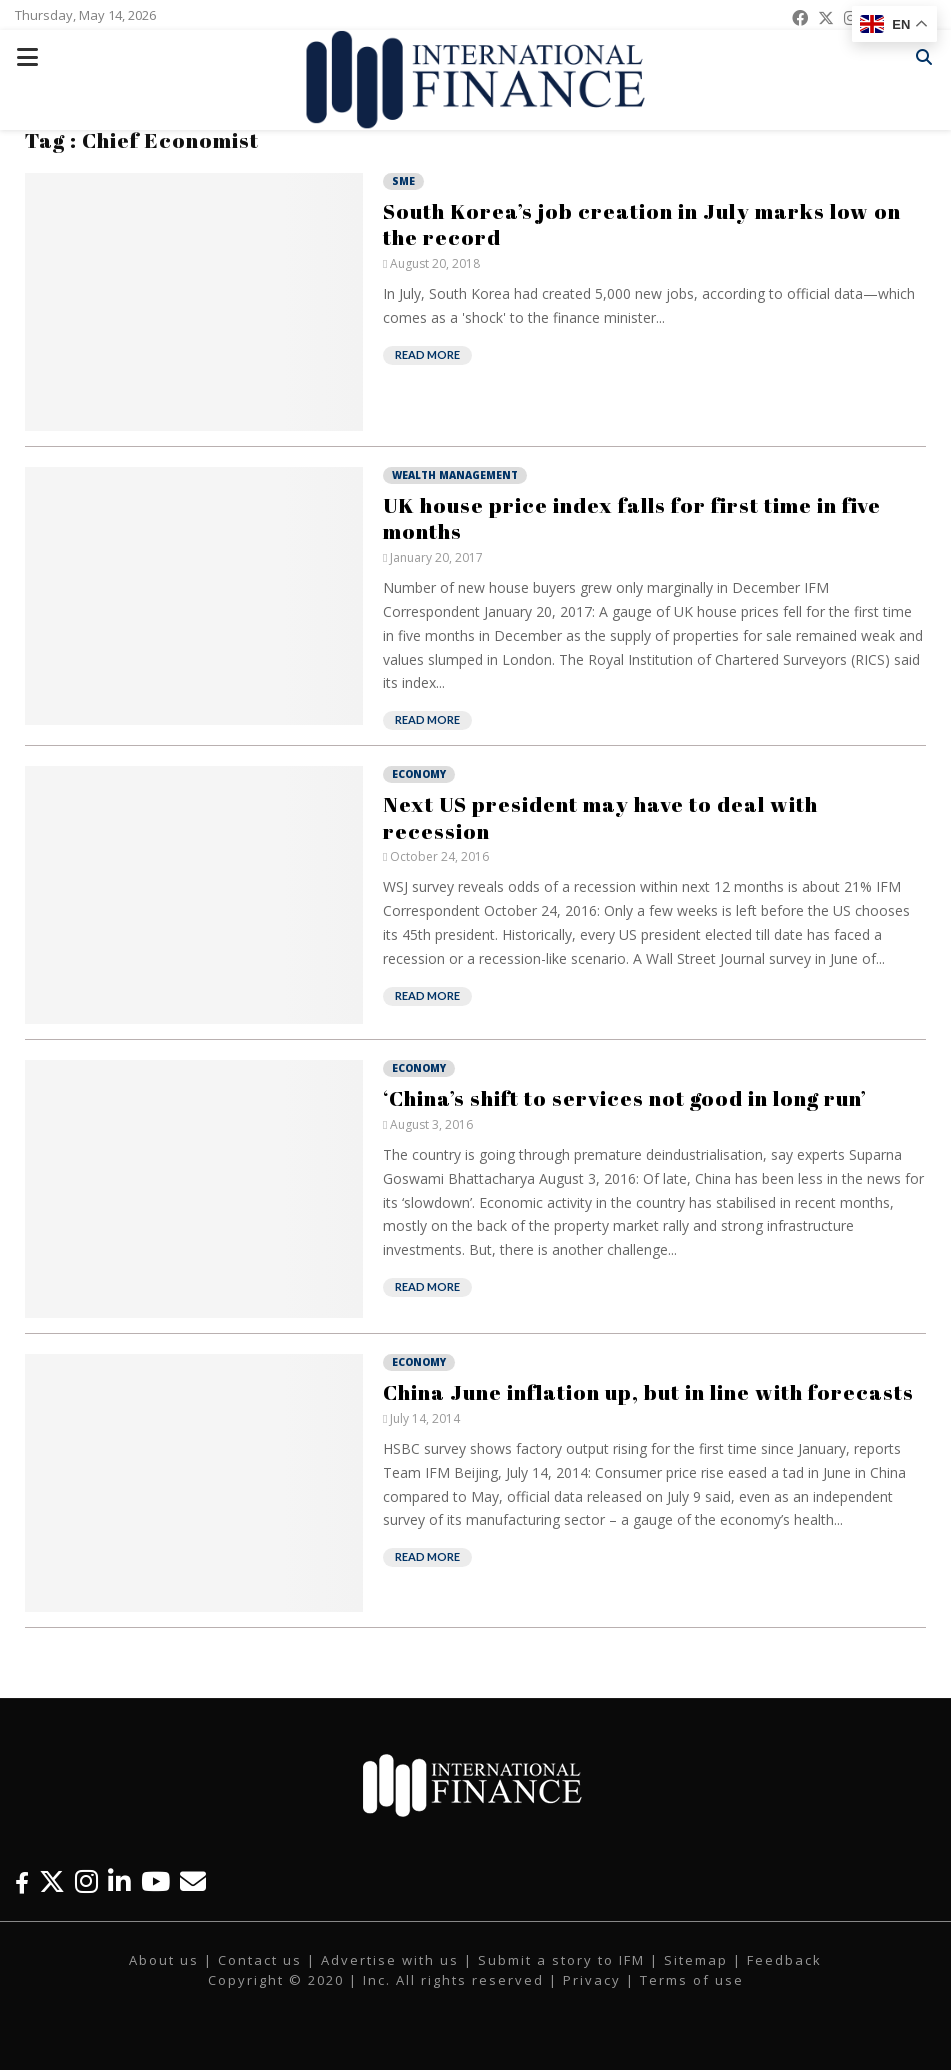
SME (403, 181)
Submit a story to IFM (561, 1960)
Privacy (592, 1980)
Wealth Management (455, 475)
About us (164, 1960)
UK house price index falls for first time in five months (632, 518)
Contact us (260, 1960)
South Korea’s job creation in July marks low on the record (642, 224)
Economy (419, 774)
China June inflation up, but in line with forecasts (648, 1392)
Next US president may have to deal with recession (600, 817)
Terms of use (692, 1980)
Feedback (784, 1960)
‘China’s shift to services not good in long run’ (625, 1098)
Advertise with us (390, 1960)
